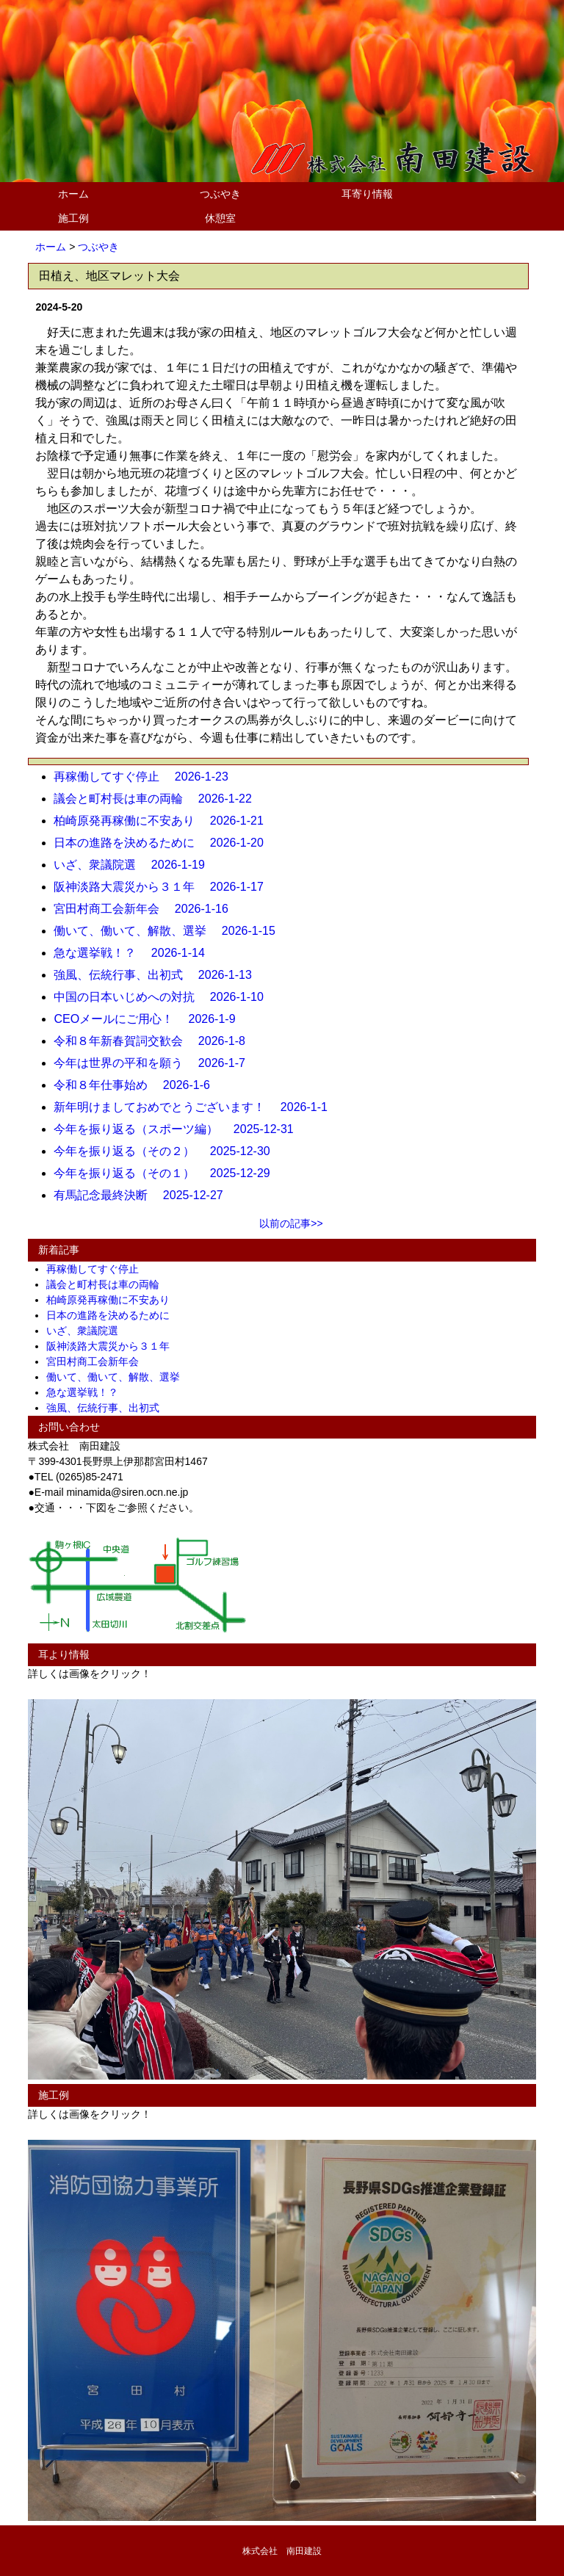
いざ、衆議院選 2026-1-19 (135, 864)
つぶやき (220, 194)
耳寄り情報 (367, 194)
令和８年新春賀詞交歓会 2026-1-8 (155, 1041)
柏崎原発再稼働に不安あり (113, 1300)
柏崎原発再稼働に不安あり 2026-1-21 (164, 820)
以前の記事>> (290, 1223)
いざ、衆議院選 (87, 1330)
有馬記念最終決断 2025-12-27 (144, 1195)
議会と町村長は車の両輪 (108, 1284)
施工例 (73, 218)
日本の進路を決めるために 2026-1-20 (164, 842)
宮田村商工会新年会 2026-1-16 (146, 908)
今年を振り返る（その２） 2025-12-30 (167, 1151)
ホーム (73, 194)
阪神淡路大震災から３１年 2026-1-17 (164, 886)
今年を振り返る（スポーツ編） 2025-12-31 (179, 1129)
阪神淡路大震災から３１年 (113, 1346)
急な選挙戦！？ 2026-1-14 (135, 953)
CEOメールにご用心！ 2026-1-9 (150, 1019)
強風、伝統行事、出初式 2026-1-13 (158, 975)
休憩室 (220, 218)
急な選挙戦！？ (87, 1392)
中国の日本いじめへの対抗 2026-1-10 (164, 997)
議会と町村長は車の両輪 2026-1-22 (158, 798)
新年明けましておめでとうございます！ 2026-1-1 (196, 1107)
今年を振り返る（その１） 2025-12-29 (167, 1173)
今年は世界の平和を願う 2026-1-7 (155, 1063)
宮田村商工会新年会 (97, 1361)
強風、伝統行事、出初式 (108, 1408)
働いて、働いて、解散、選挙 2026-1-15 (170, 931)
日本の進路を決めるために (113, 1315)
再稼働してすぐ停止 (97, 1269)
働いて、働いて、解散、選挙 (118, 1377)
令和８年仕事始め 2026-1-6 (138, 1085)
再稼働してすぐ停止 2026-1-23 (146, 776)
